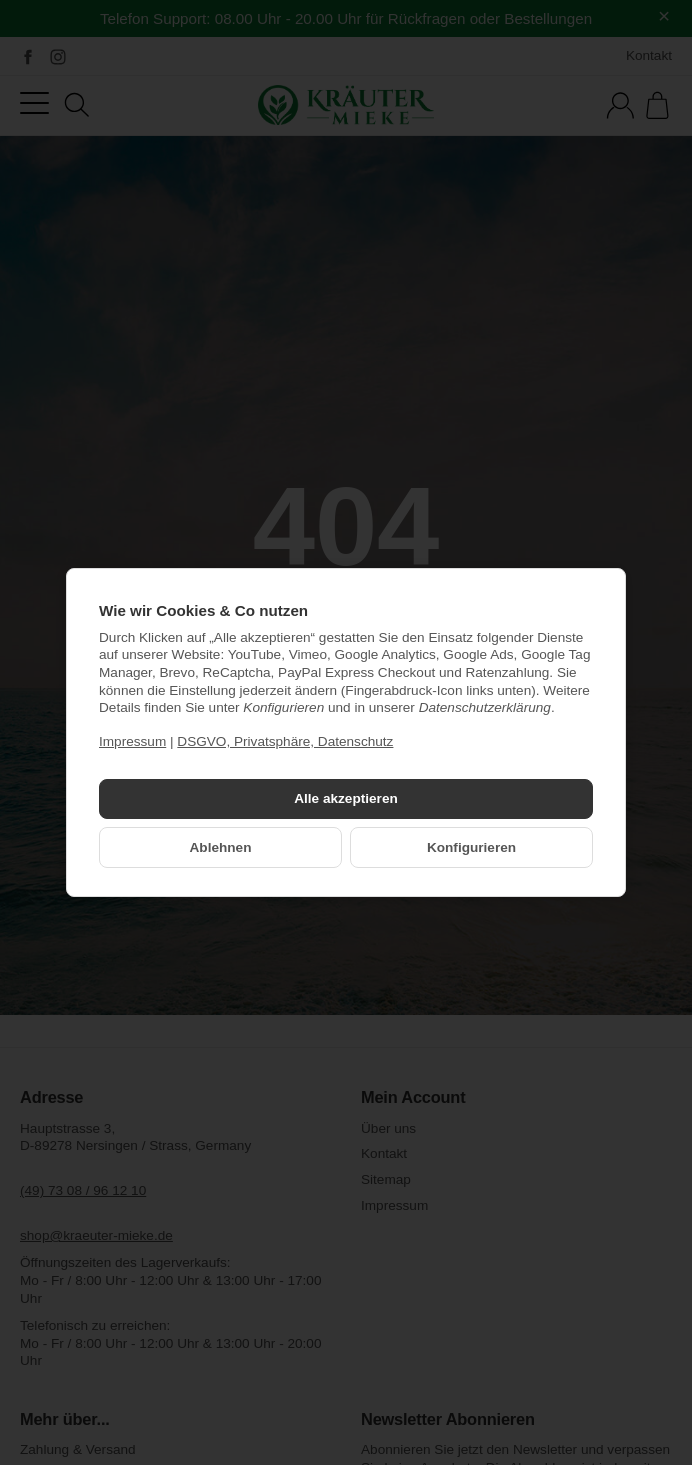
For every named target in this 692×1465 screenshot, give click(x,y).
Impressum (132, 741)
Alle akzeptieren (346, 798)
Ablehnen (221, 847)
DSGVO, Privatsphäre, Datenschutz (285, 741)
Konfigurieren (471, 847)
